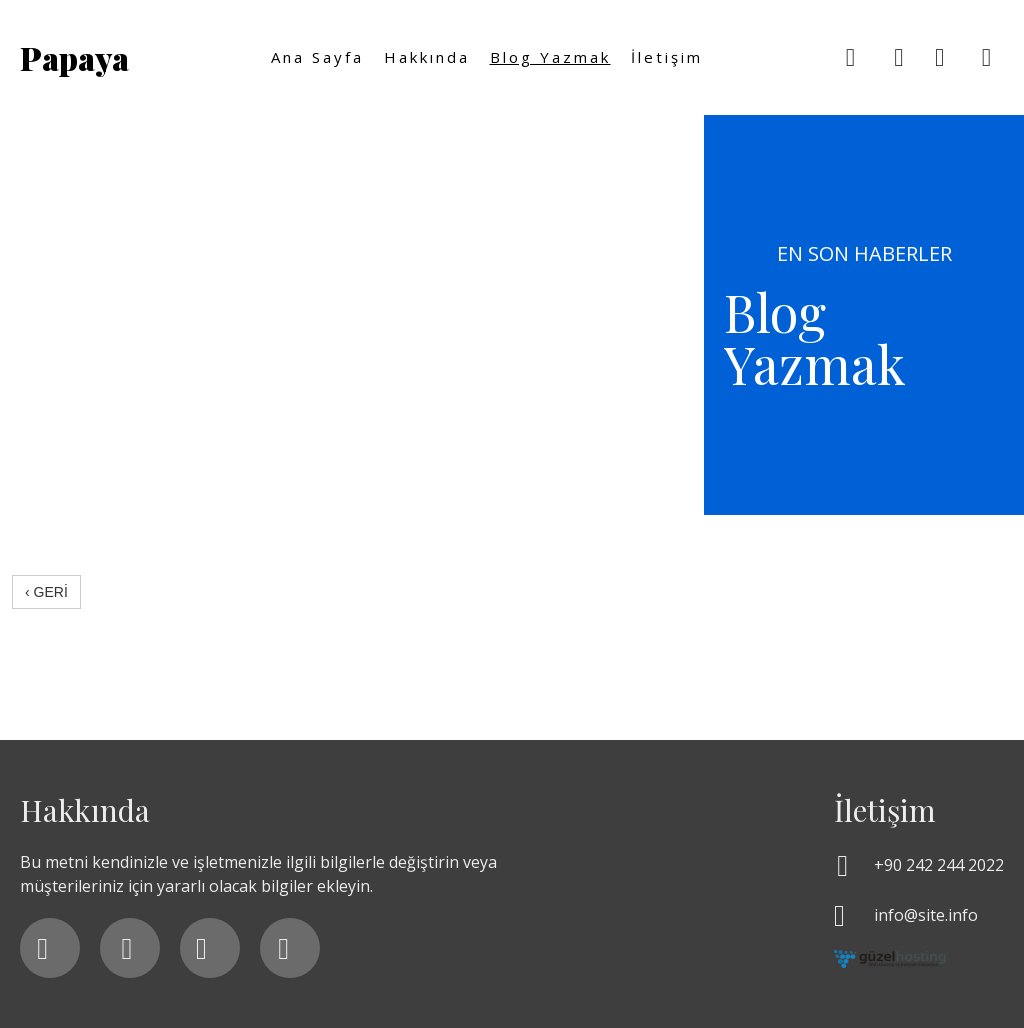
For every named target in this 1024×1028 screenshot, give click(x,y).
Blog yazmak (550, 57)
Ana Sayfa (317, 57)
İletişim (667, 57)
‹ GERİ (46, 592)
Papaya (74, 57)
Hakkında (427, 57)
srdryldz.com (103, 632)
